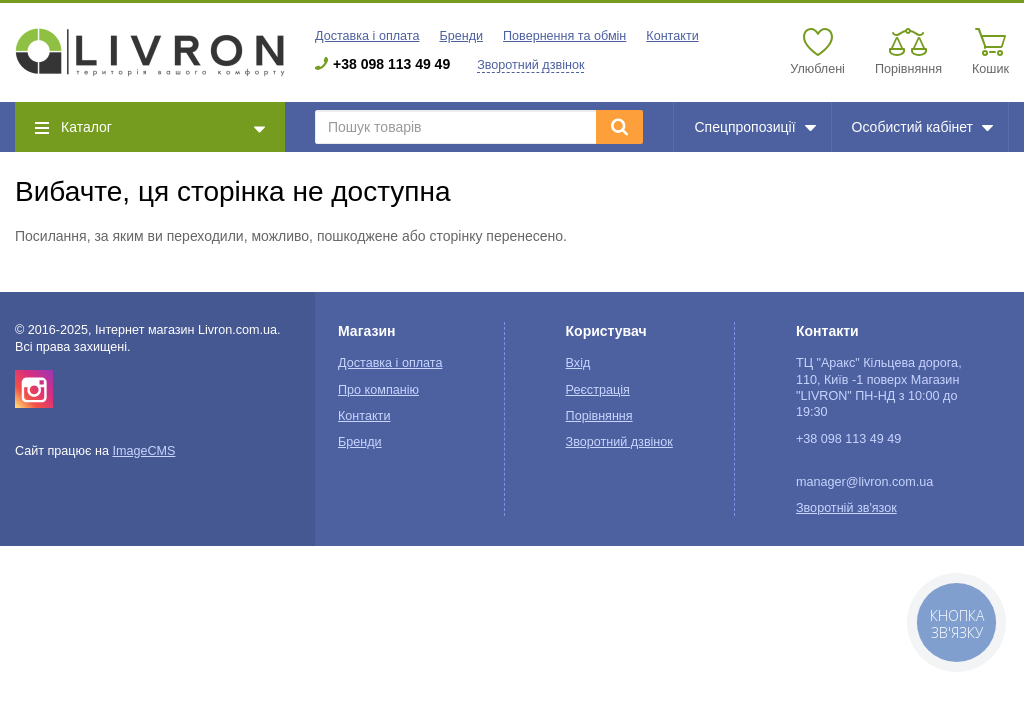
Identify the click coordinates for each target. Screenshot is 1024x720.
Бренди (461, 36)
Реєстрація (598, 390)
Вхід (578, 363)
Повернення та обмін (564, 36)
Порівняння (599, 416)
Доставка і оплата (367, 36)
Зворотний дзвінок (530, 65)
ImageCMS (143, 451)
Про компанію (378, 390)
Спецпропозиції (754, 127)
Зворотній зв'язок (846, 508)
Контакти (672, 36)
